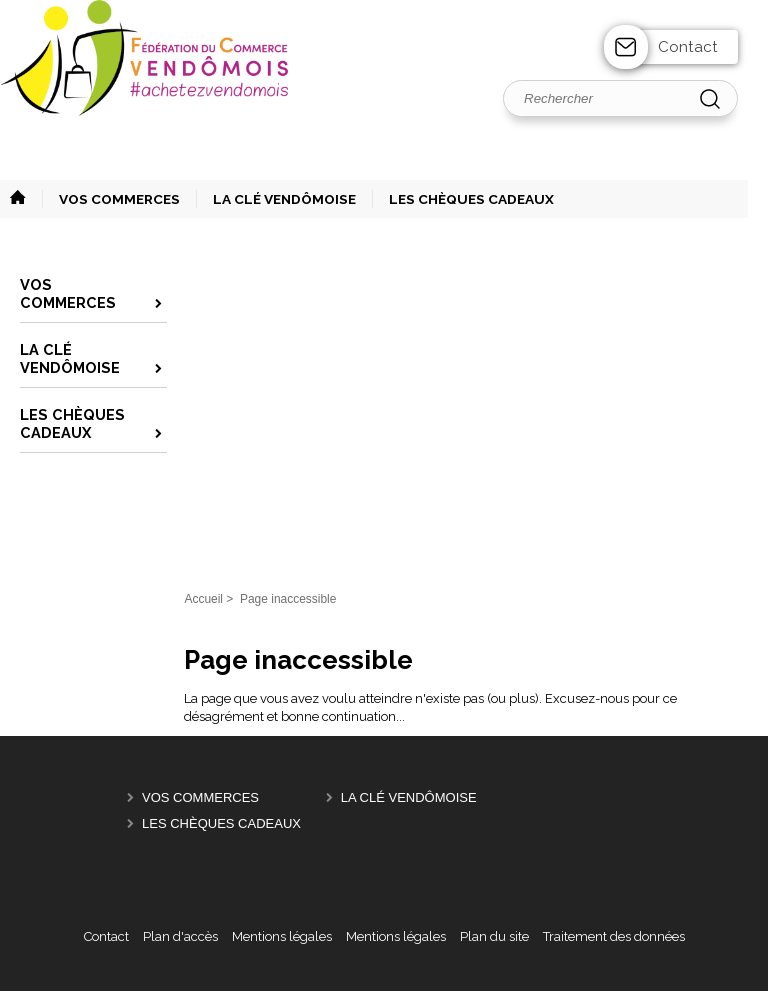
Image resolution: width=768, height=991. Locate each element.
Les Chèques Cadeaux (221, 823)
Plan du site (494, 936)
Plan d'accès (180, 936)
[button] (111, 199)
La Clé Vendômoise (409, 797)
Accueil (203, 599)
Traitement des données (614, 936)
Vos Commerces (200, 797)
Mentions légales (282, 936)
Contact (688, 47)
